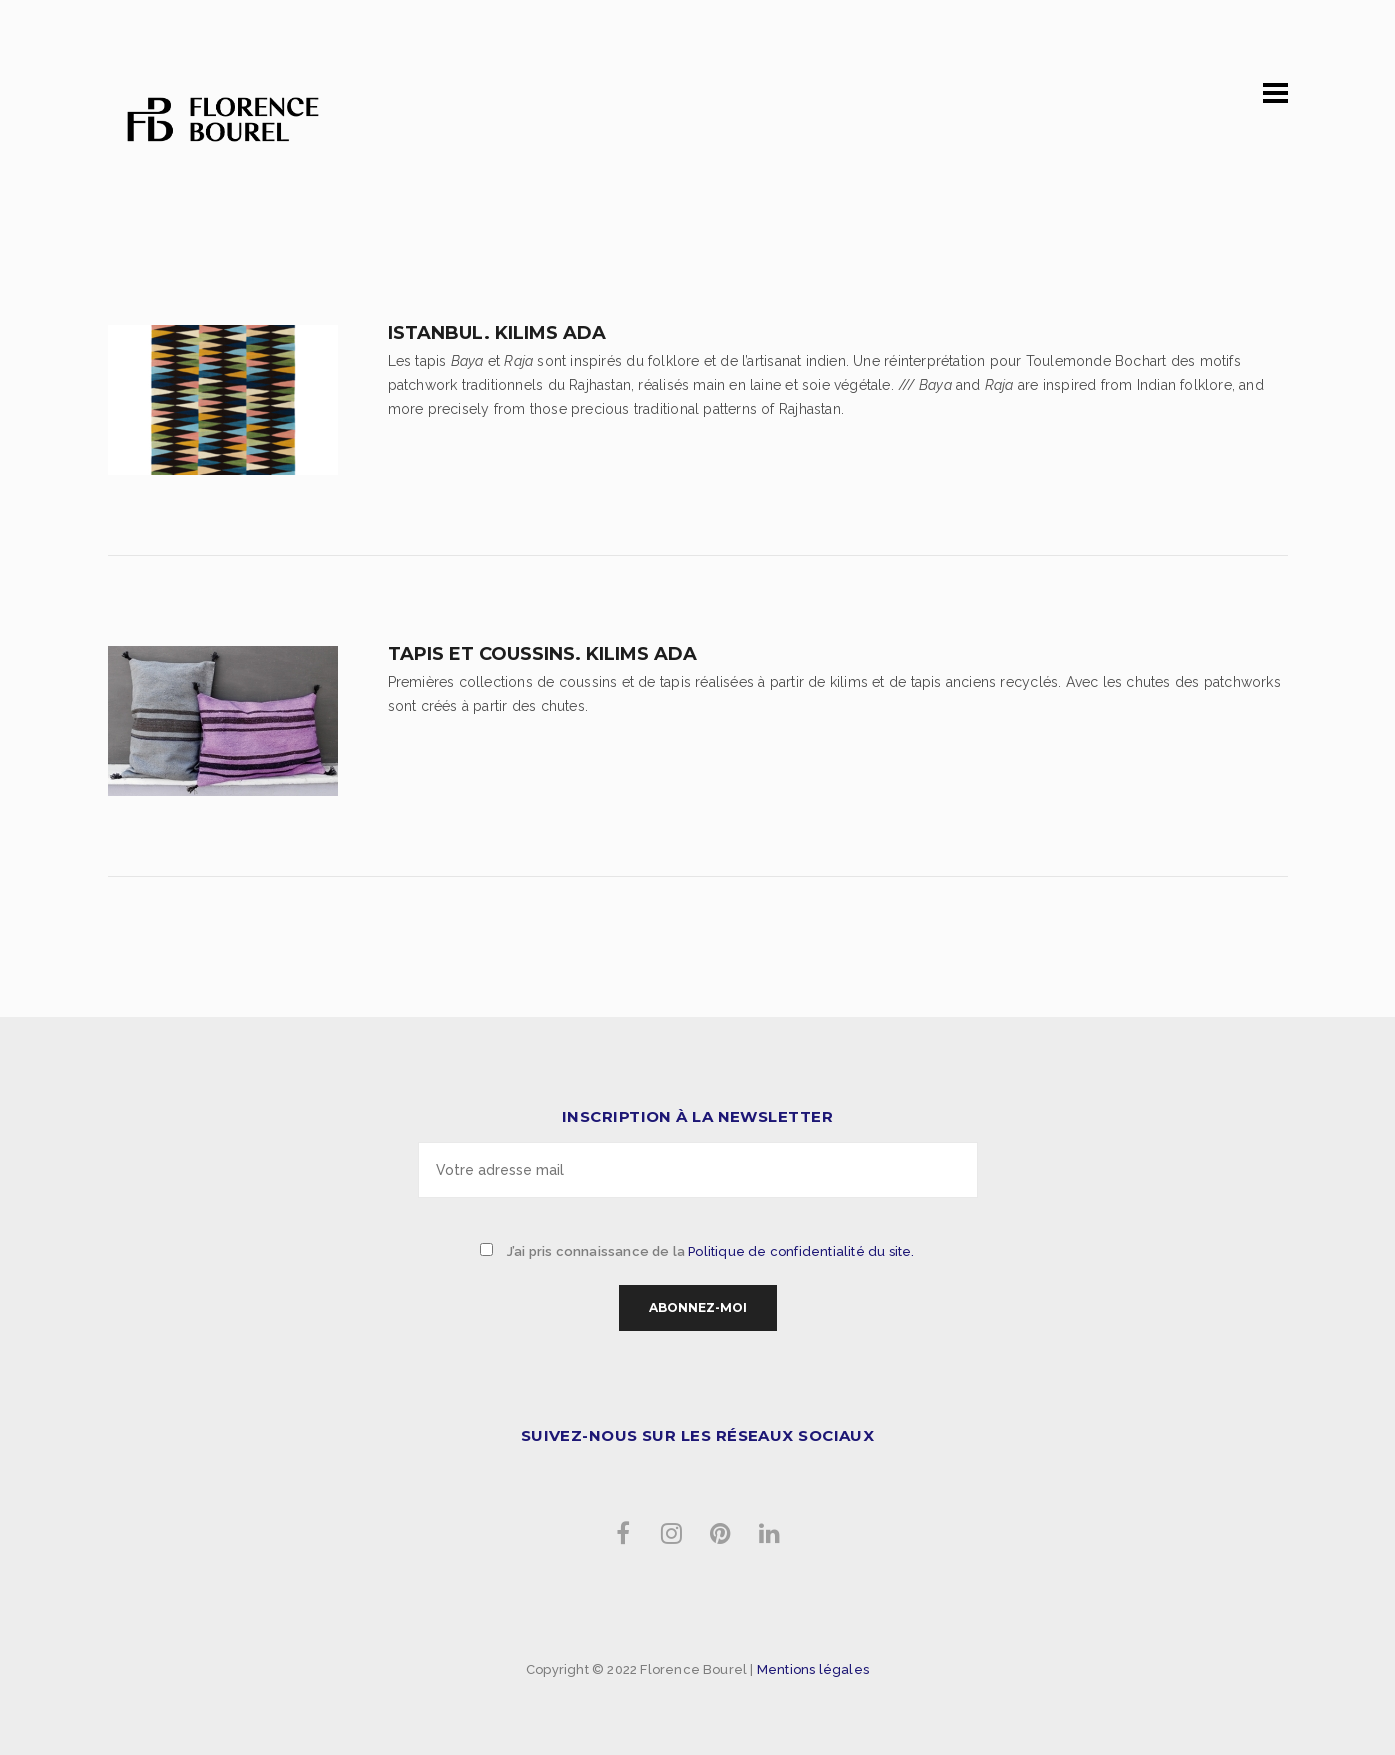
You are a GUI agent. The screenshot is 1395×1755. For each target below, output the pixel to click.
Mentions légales (813, 1669)
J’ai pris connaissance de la (697, 1251)
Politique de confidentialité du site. (799, 1251)
